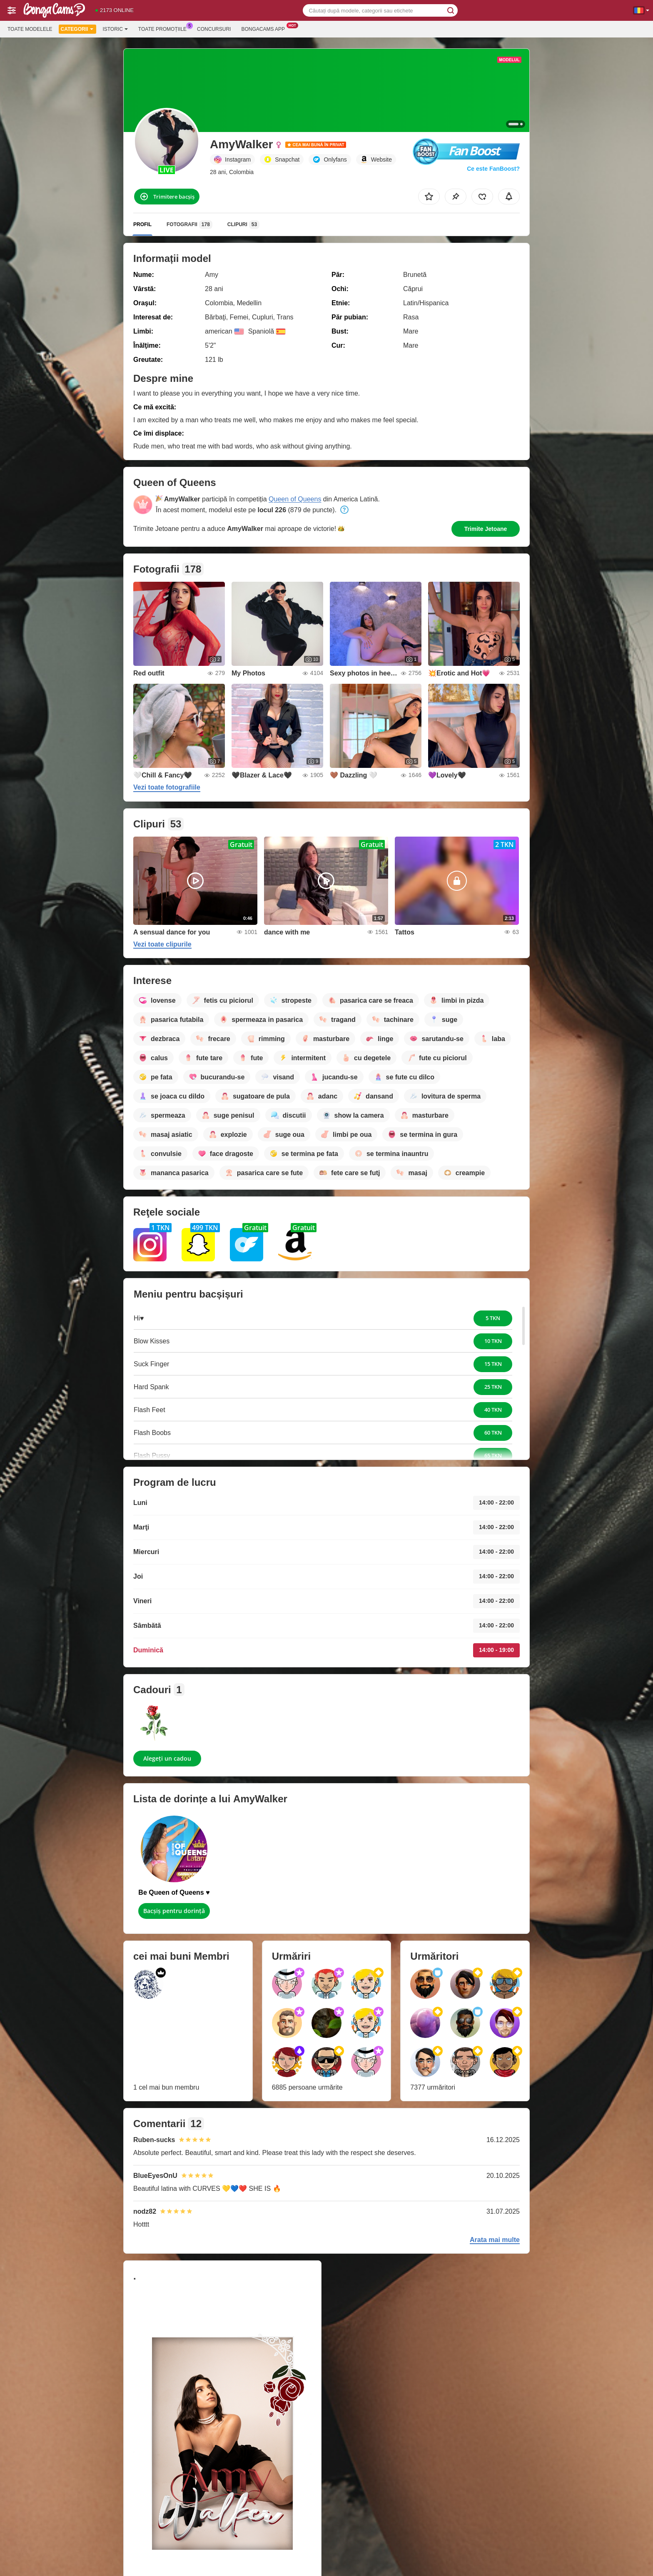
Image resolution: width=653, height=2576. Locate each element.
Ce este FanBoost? (493, 168)
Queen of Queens (295, 499)
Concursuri (214, 29)
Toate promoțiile (164, 28)
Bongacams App (265, 28)
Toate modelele (29, 29)
